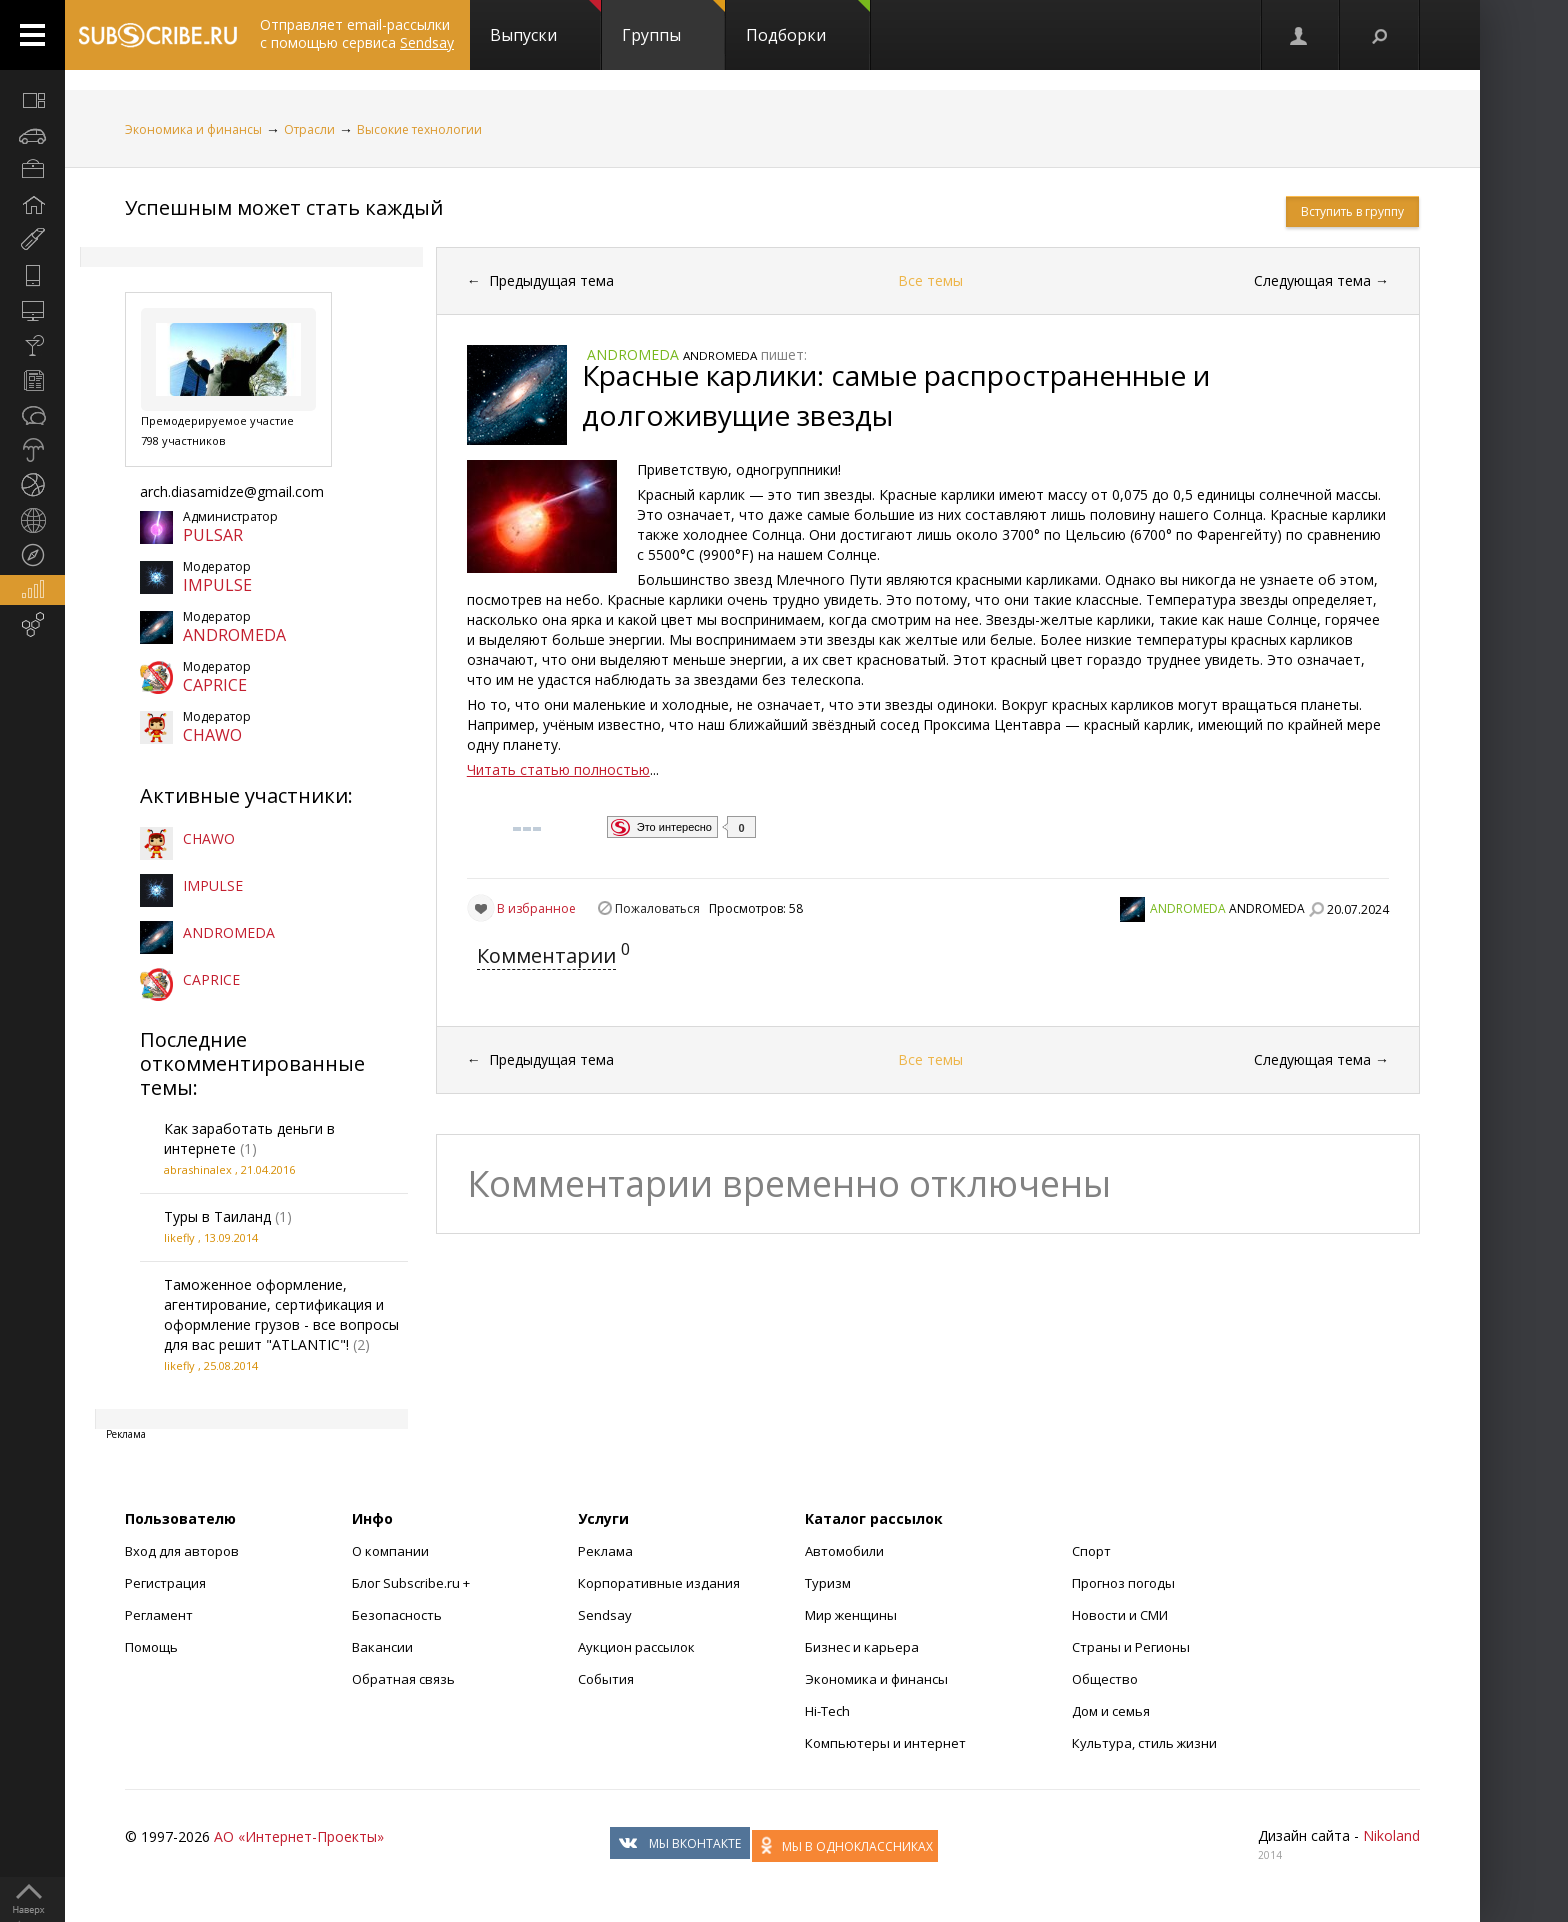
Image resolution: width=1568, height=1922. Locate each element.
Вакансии (382, 1647)
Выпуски (545, 23)
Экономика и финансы (193, 129)
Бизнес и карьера (862, 1647)
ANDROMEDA (234, 635)
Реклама (605, 1551)
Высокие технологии (419, 129)
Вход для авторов (182, 1551)
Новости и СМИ (1120, 1615)
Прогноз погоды (1123, 1583)
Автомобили (844, 1551)
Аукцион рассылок (636, 1647)
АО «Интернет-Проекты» (299, 1836)
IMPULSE (217, 585)
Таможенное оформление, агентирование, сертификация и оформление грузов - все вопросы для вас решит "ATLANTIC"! (281, 1314)
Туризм (828, 1583)
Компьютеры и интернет (885, 1743)
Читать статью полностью (558, 769)
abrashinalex (198, 1169)
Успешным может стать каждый (284, 207)
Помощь (151, 1647)
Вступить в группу (1352, 211)
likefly (179, 1237)
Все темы (930, 280)
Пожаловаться (657, 908)
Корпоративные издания (659, 1583)
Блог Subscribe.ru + (412, 1583)
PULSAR (213, 535)
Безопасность (397, 1615)
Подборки (808, 23)
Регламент (159, 1615)
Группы (673, 23)
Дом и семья (1111, 1711)
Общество (1105, 1679)
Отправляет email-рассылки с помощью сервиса (357, 33)
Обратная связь (403, 1679)
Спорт (1091, 1551)
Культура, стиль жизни (1144, 1743)
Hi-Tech (827, 1711)
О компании (390, 1551)
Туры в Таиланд (217, 1216)
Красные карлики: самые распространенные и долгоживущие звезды (896, 395)
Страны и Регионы (1131, 1647)
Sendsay (605, 1615)
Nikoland (1391, 1835)
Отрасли (309, 129)
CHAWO (212, 735)
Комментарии (546, 955)
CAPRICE (215, 685)
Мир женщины (851, 1615)
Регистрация (165, 1583)
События (606, 1679)
